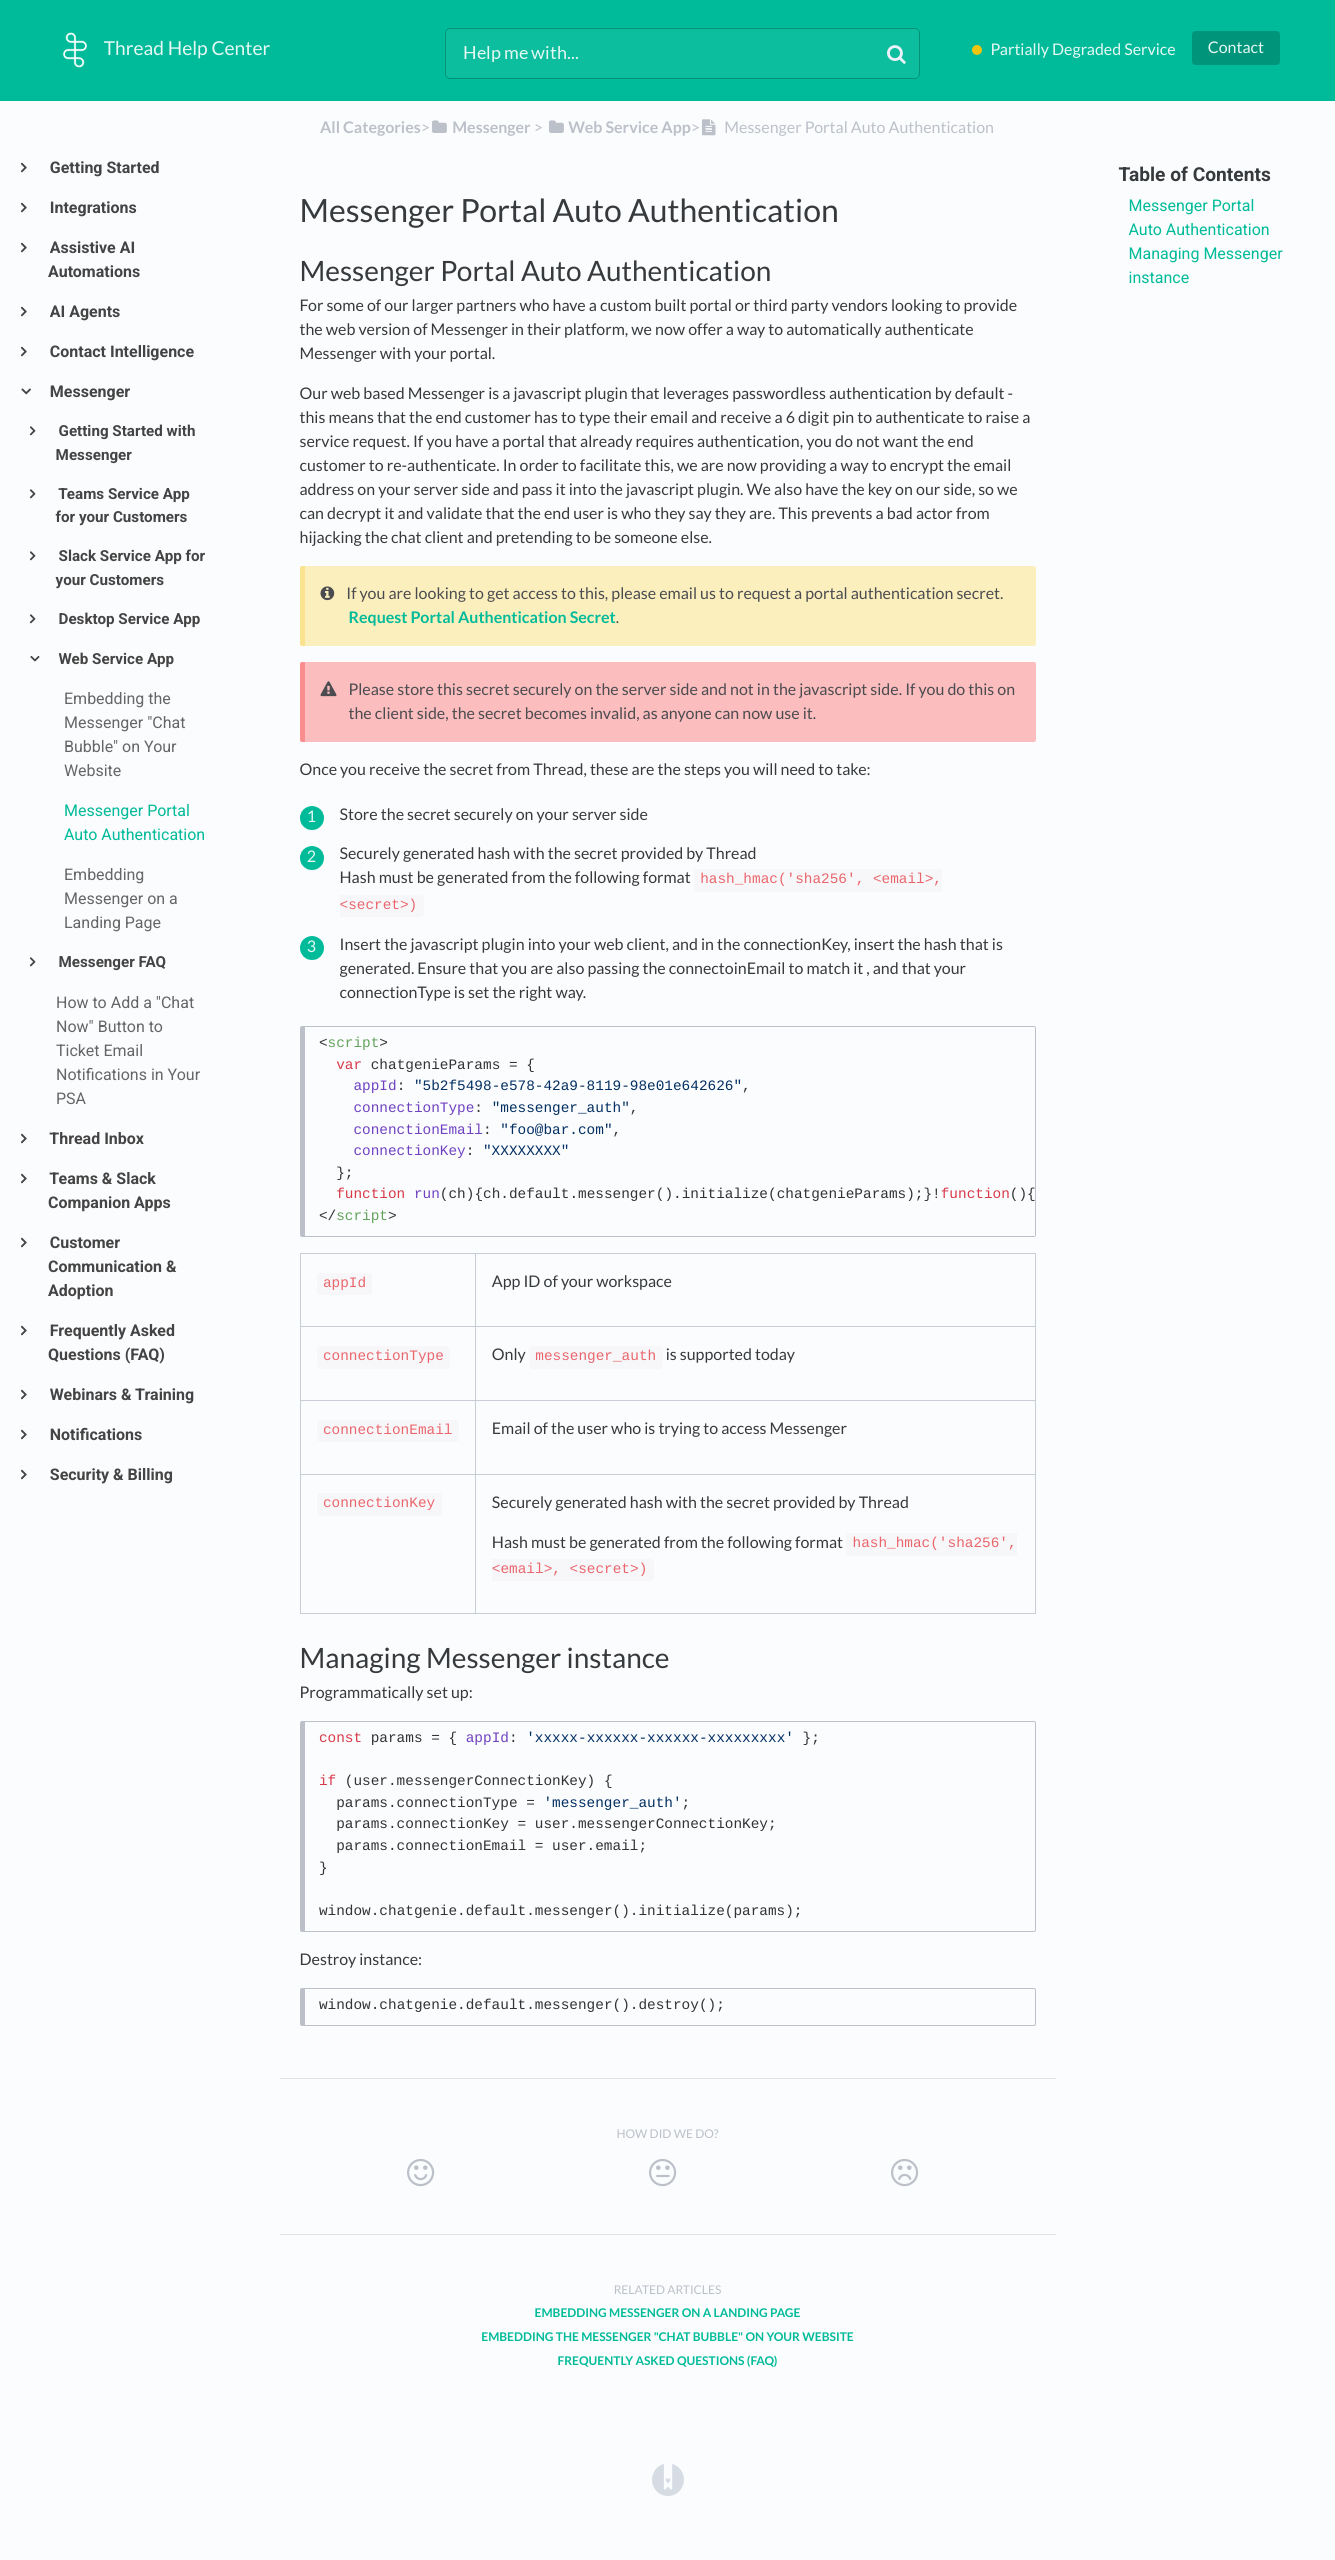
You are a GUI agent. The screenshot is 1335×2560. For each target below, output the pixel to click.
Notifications (95, 1434)
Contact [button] (1236, 47)
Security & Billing (110, 1474)
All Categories (370, 127)
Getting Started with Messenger (126, 443)
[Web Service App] (618, 127)
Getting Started (104, 167)
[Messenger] (480, 127)
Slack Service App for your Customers (131, 568)
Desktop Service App (128, 619)
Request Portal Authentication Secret (482, 617)
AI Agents (84, 311)
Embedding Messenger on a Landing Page (668, 2312)
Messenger (89, 391)
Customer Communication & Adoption (112, 1266)
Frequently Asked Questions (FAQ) (111, 1342)
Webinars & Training (121, 1394)
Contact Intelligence (121, 351)
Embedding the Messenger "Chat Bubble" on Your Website (667, 2336)
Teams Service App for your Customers (123, 506)
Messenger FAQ (111, 962)
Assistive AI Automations (94, 259)
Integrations (92, 207)
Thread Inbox (96, 1138)
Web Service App (115, 659)
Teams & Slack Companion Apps (109, 1190)
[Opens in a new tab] (668, 2478)
